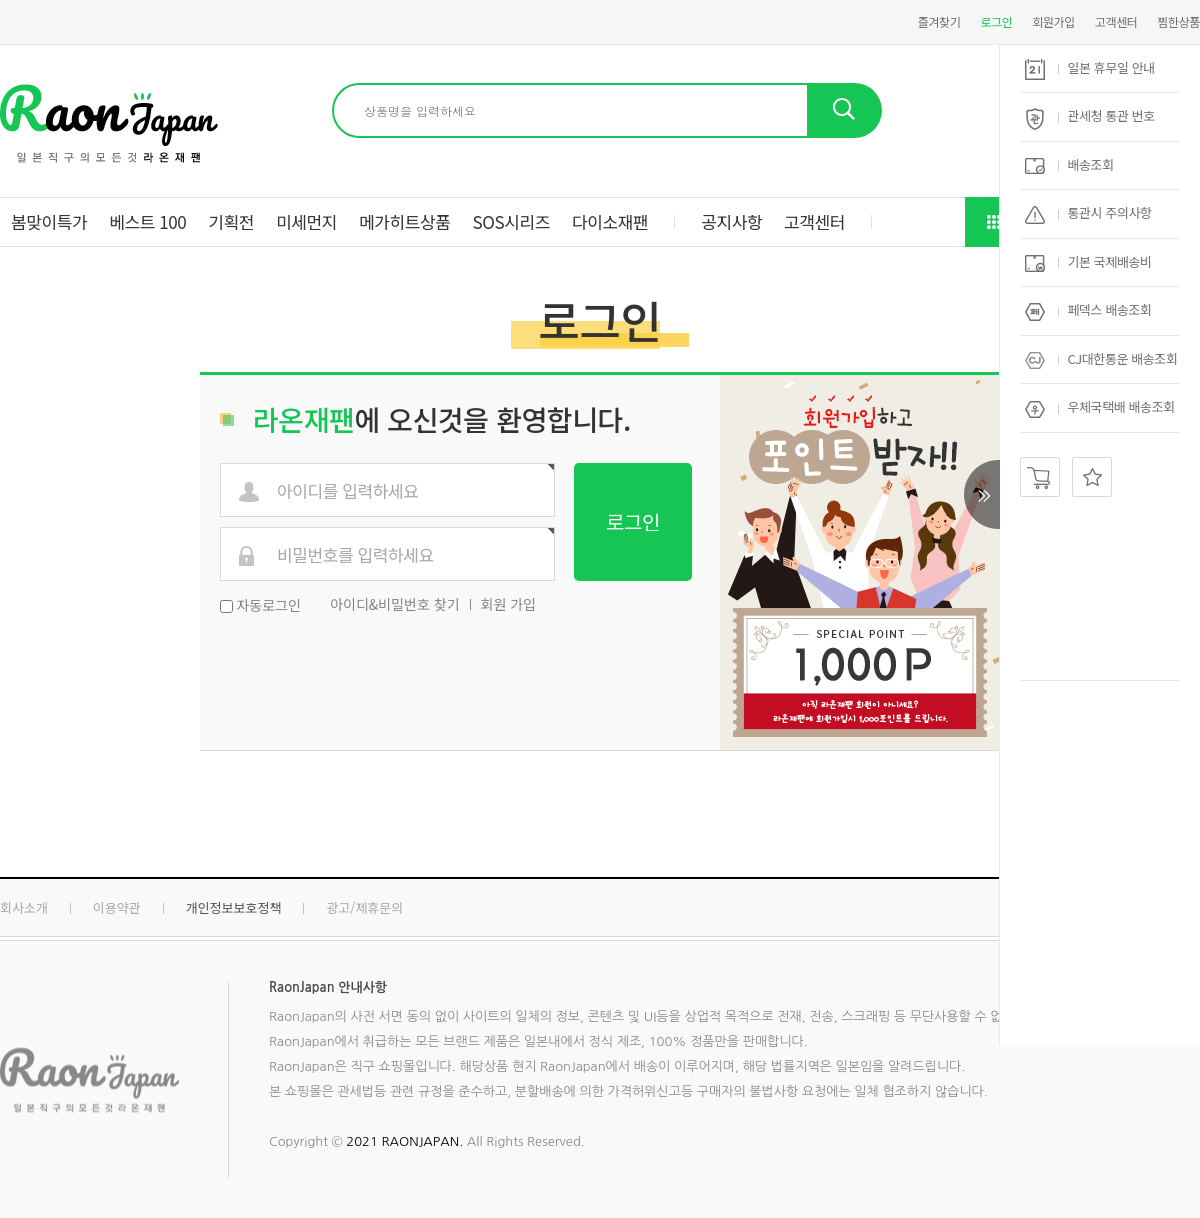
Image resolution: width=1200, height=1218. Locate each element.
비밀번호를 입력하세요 (355, 556)
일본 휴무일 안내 (1090, 67)
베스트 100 (147, 221)
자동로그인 (268, 605)
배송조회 (1069, 164)
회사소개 (24, 907)
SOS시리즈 (511, 221)
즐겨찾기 (939, 21)
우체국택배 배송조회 (1100, 406)
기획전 (231, 221)
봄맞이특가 (49, 221)
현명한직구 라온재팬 (109, 123)
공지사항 (731, 221)
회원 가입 (508, 604)
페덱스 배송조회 (1088, 309)
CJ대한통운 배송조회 (1101, 358)
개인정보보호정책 (234, 907)
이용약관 (117, 907)
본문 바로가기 (0, 0)
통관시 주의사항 (1088, 212)
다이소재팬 (610, 221)
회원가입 (1053, 21)
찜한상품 (1178, 21)
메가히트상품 (404, 221)
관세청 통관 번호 (1090, 115)
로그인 (996, 21)
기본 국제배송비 (1088, 261)
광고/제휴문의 (364, 907)
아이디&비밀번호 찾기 (394, 604)
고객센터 (1116, 21)
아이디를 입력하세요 (348, 492)
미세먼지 (306, 221)
